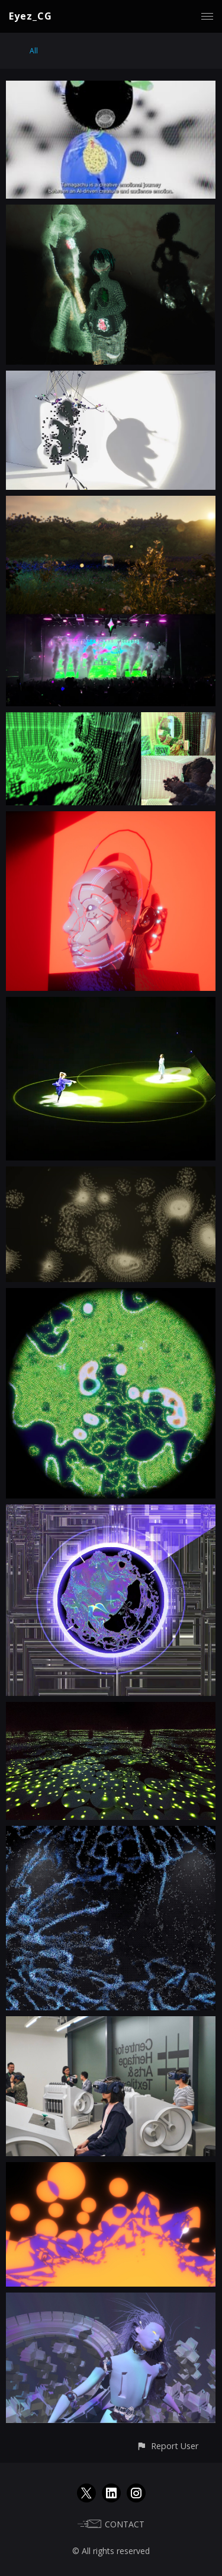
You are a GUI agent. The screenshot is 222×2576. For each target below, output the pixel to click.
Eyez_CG (30, 16)
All (34, 51)
